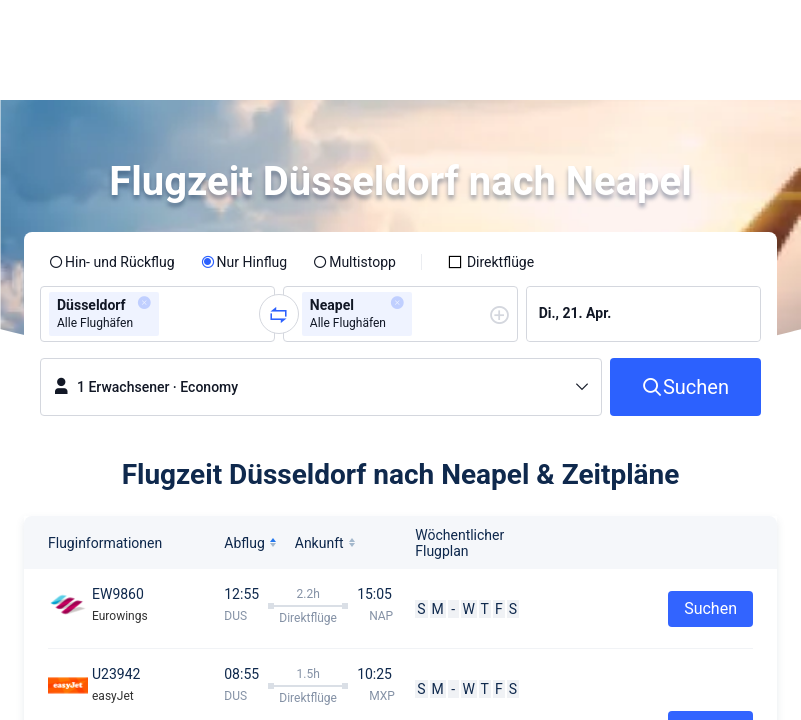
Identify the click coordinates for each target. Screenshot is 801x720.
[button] (602, 33)
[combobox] (170, 314)
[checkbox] (490, 262)
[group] (157, 314)
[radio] (112, 262)
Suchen (710, 608)
